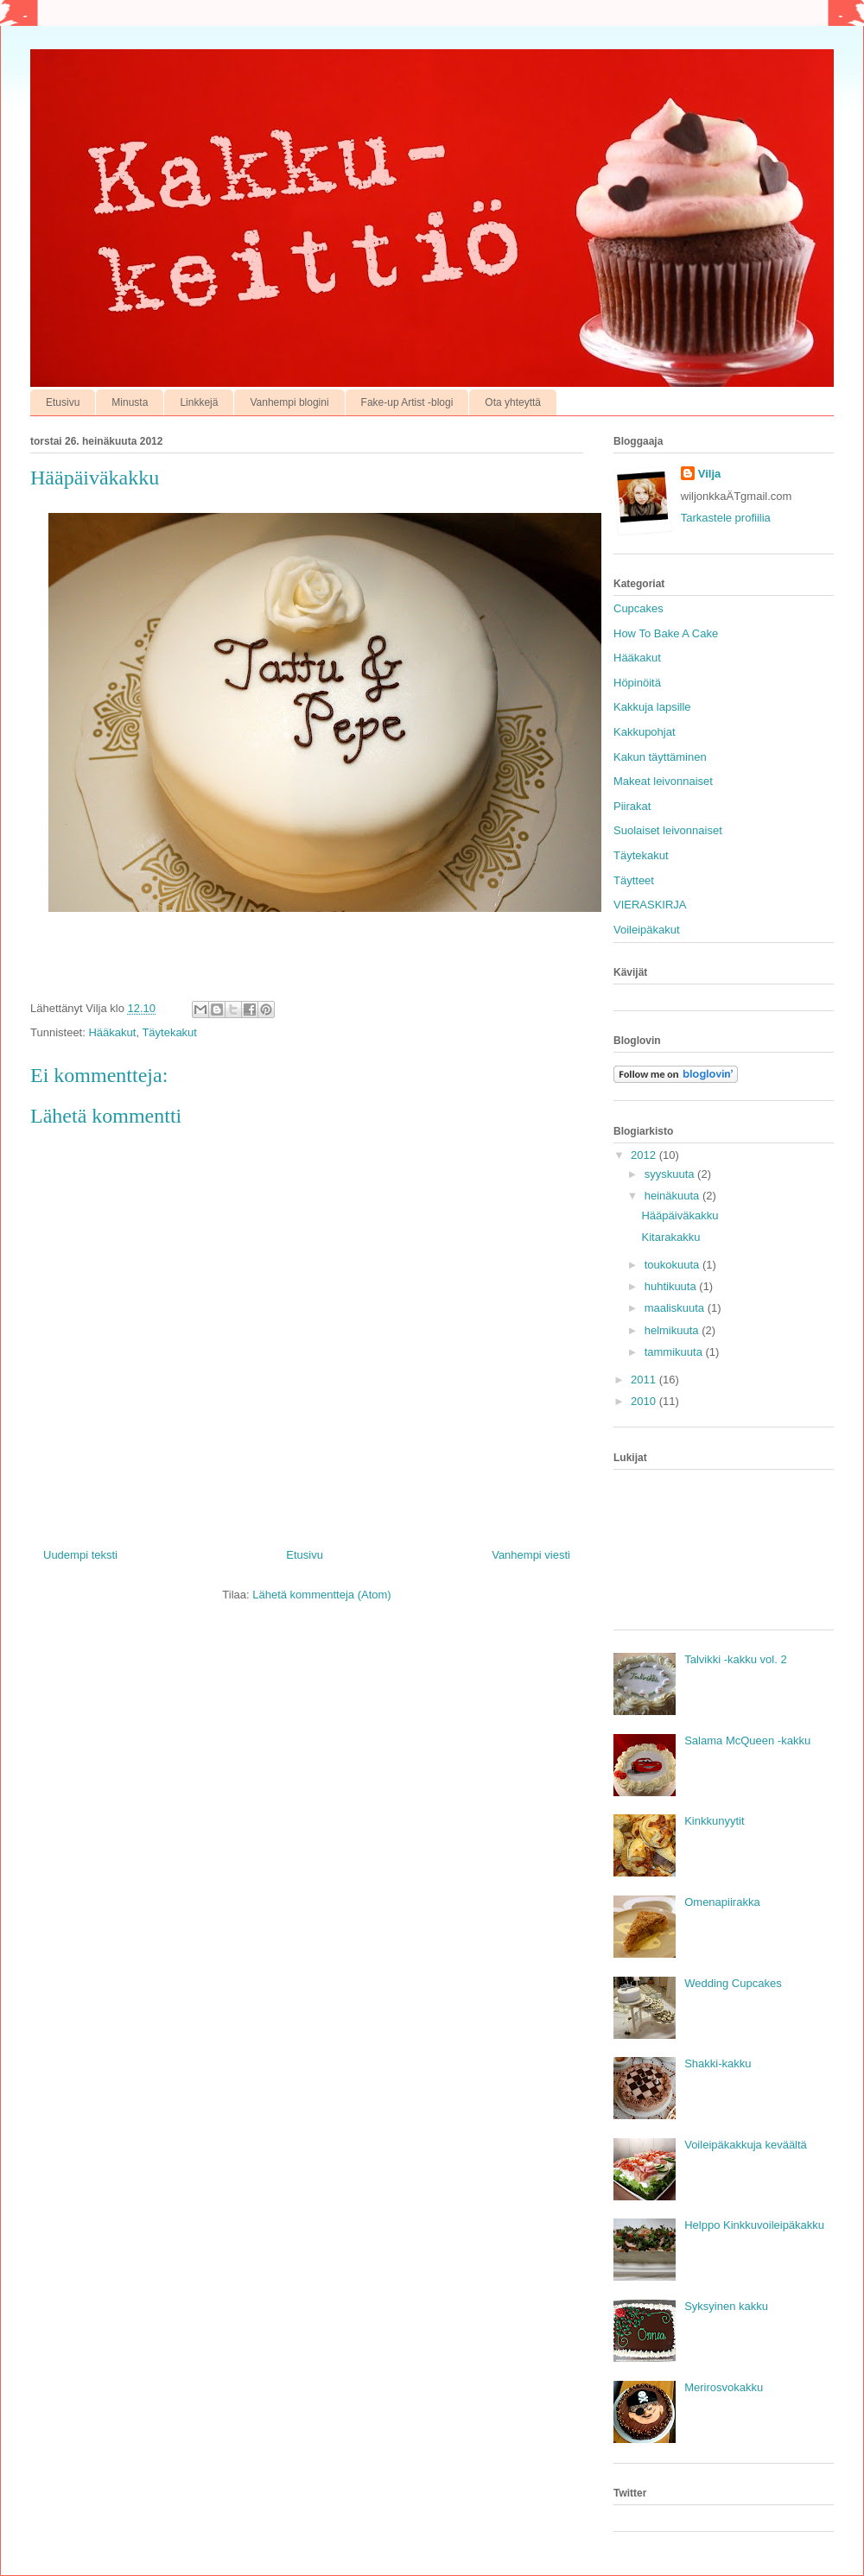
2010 (645, 1401)
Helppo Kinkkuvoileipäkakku (754, 2224)
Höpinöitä (637, 682)
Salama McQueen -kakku (747, 1740)
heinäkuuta (673, 1195)
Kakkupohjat (644, 731)
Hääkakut (112, 1032)
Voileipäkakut (646, 929)
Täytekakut (169, 1032)
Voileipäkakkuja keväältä (745, 2144)
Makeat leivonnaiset (663, 781)
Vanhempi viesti (531, 1554)
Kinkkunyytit (714, 1820)
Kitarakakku (670, 1237)
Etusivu (62, 402)
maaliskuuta (676, 1307)
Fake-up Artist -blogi (407, 402)
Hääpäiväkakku (679, 1215)
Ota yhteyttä (513, 402)
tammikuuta (675, 1351)
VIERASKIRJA (650, 904)
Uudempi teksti (80, 1554)
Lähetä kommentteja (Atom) (321, 1594)
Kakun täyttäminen (660, 756)
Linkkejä (199, 402)
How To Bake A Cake (665, 633)
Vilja (709, 473)
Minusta (129, 402)
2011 (645, 1379)
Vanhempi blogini (289, 402)
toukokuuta (673, 1264)
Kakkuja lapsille (652, 706)
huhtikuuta (672, 1286)
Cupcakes (638, 608)
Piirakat (632, 806)
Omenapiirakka (721, 1902)
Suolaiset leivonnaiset (667, 830)
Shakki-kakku (717, 2063)
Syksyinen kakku (726, 2306)
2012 (645, 1155)
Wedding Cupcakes (733, 1983)
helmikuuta (673, 1330)
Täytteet (633, 880)
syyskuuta (671, 1174)
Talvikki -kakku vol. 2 (735, 1659)
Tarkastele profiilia (726, 517)
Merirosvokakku (723, 2387)
